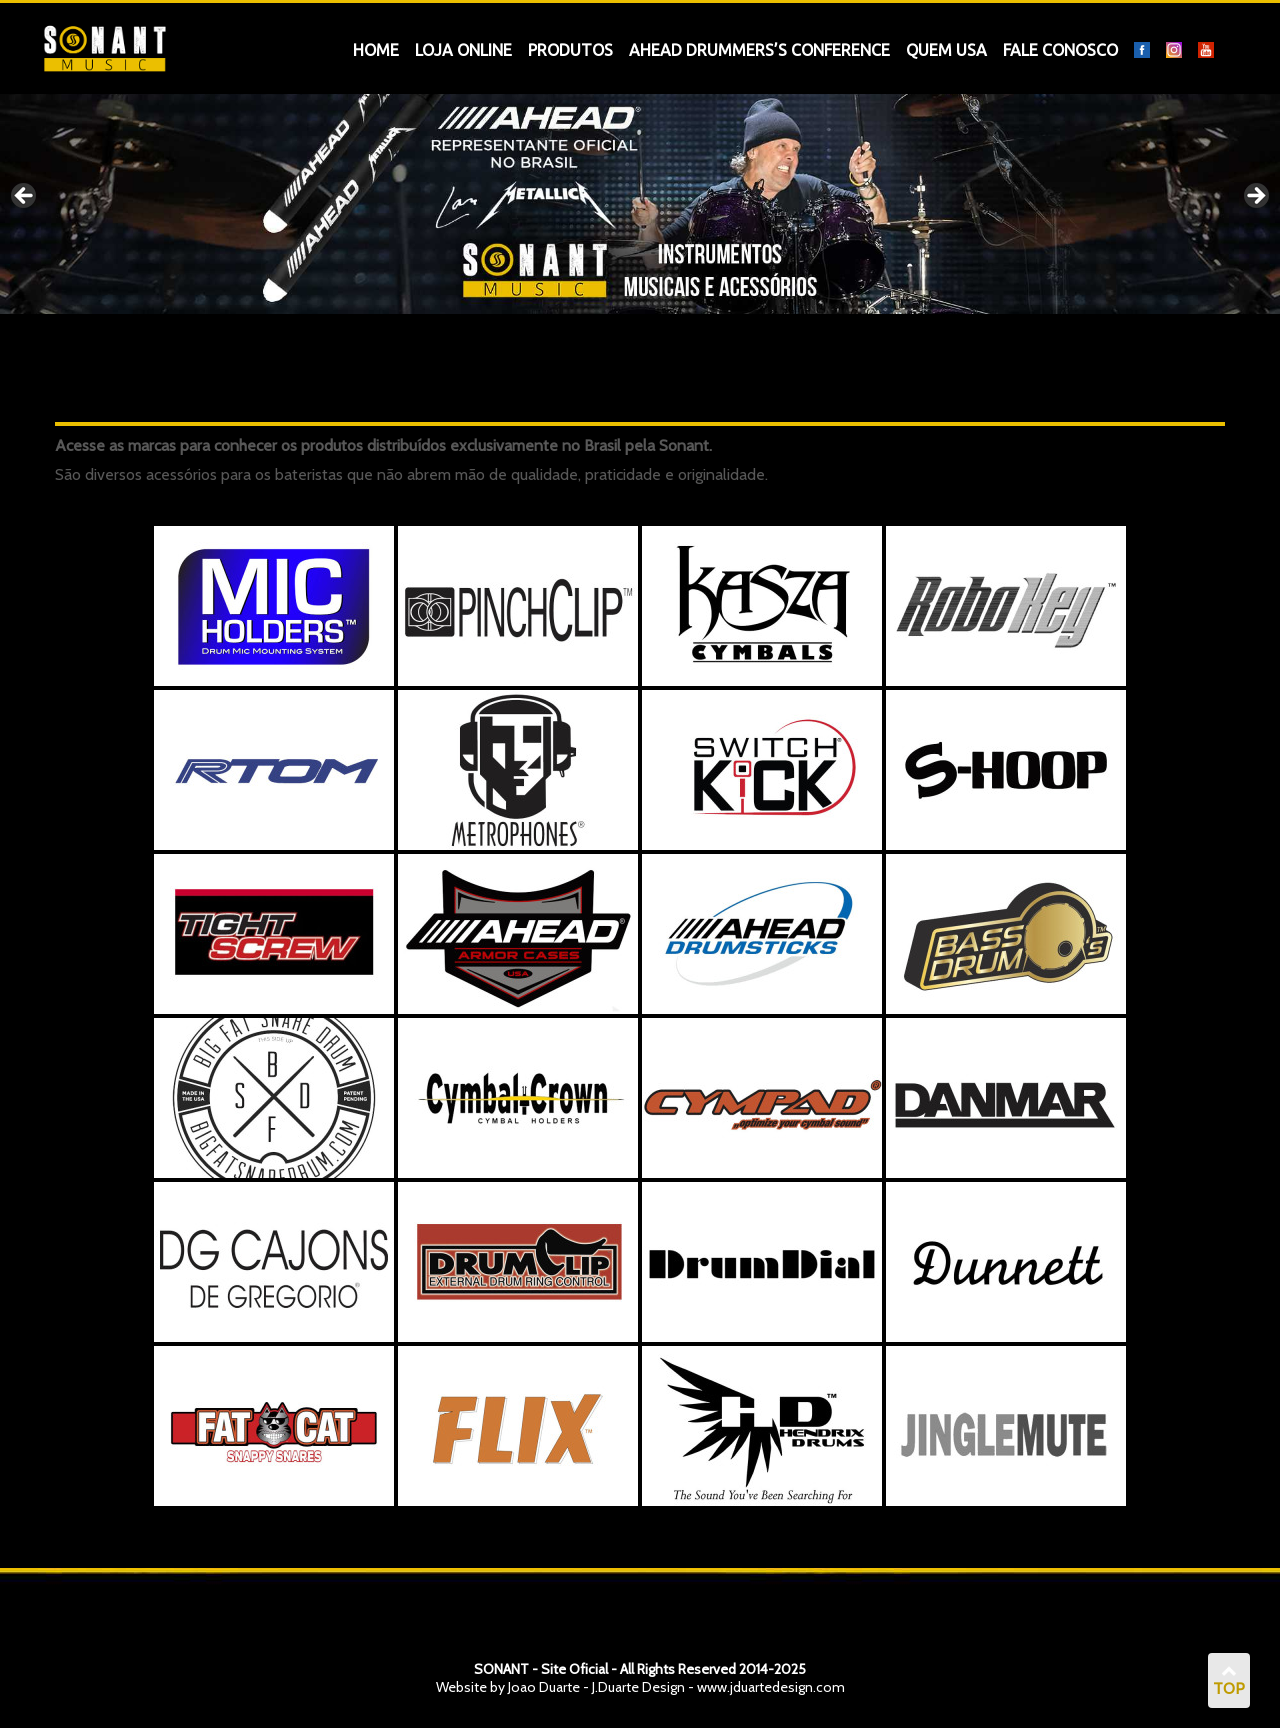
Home (376, 50)
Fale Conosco (1060, 50)
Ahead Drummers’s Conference (759, 50)
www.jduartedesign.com (771, 1687)
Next (1255, 197)
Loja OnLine (463, 50)
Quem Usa (946, 50)
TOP (1229, 1681)
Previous (25, 197)
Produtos (570, 50)
